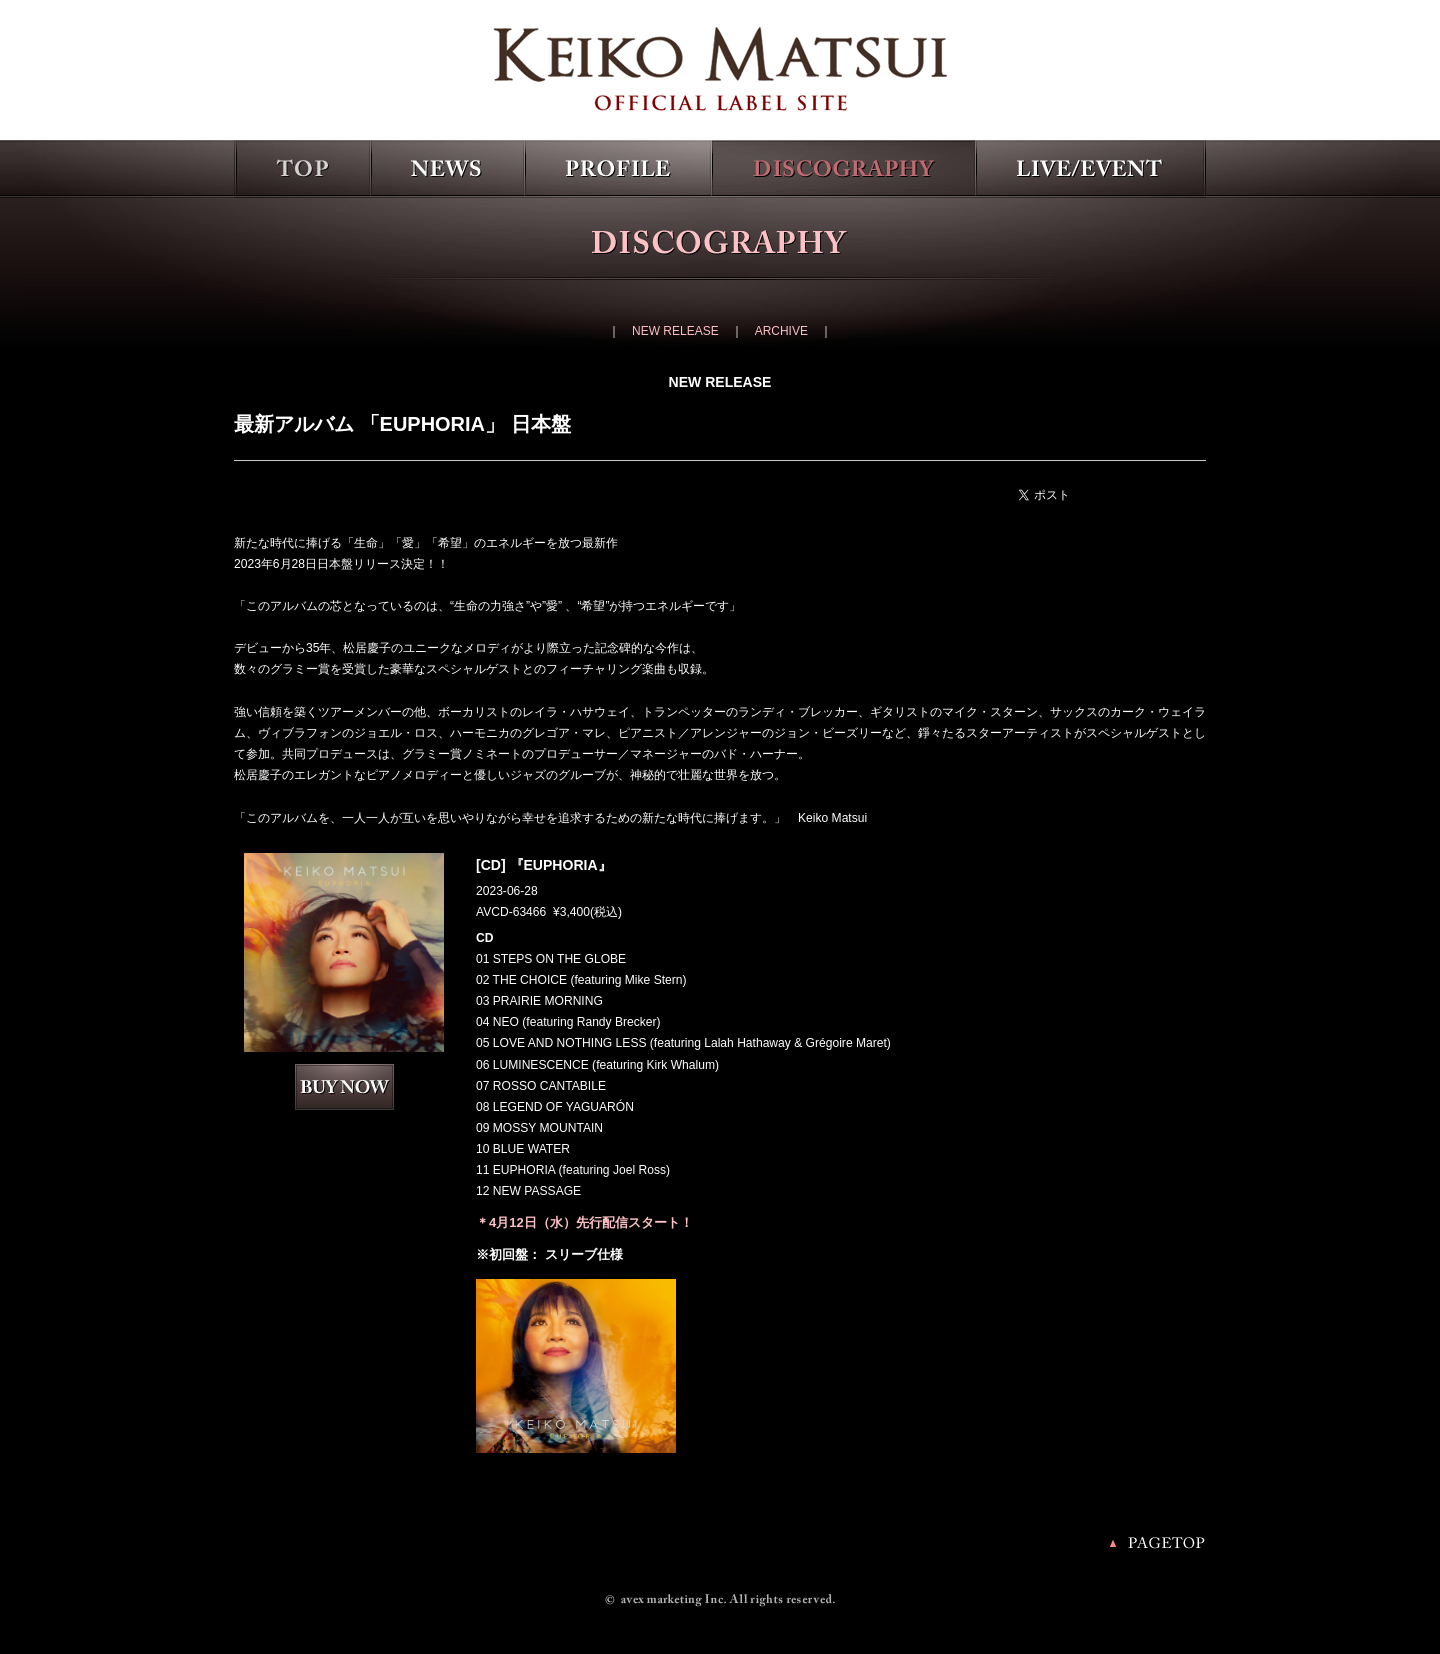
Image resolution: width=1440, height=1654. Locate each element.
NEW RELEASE (675, 331)
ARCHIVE (781, 331)
